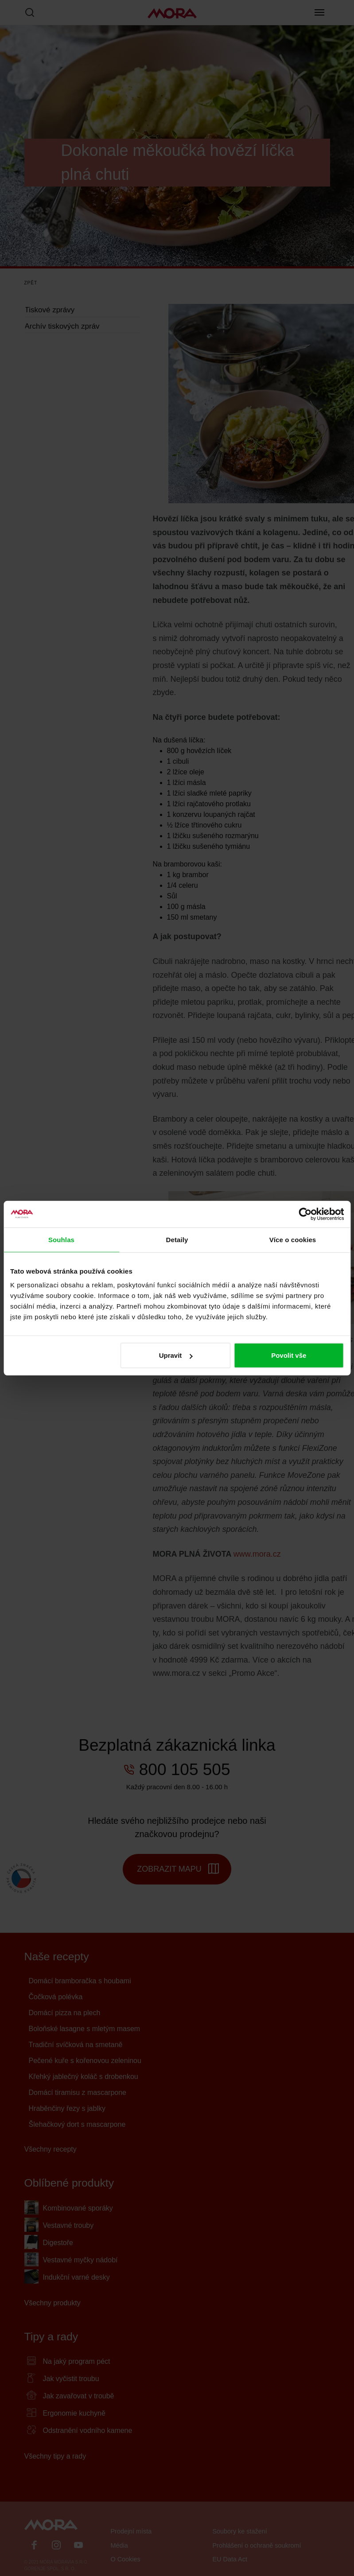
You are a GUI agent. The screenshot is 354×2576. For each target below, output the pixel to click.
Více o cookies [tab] (292, 1239)
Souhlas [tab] (61, 1239)
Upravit (176, 1355)
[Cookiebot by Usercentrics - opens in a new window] (305, 1213)
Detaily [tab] (177, 1239)
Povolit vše (288, 1355)
